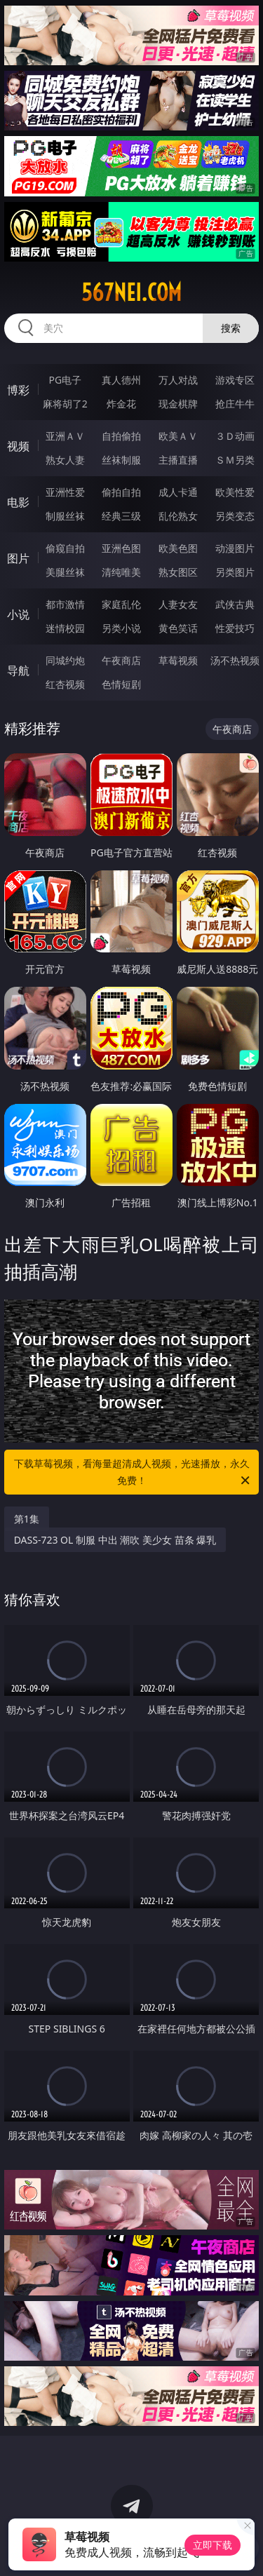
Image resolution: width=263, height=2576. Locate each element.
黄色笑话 (178, 628)
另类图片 (235, 572)
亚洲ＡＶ (65, 436)
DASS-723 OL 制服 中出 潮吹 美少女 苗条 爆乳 (115, 1539)
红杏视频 (65, 684)
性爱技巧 (235, 628)
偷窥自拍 (65, 548)
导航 (18, 670)
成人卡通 (178, 492)
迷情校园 (65, 628)
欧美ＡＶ (178, 436)
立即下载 (212, 2544)
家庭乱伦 (121, 604)
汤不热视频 (234, 660)
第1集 (26, 1518)
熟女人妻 (65, 459)
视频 (18, 446)
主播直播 (178, 459)
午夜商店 (121, 660)
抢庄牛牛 (235, 403)
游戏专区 (235, 379)
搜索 (231, 328)
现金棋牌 (178, 403)
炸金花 (121, 403)
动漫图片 (235, 548)
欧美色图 (178, 548)
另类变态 (235, 515)
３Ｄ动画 (235, 436)
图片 (18, 558)
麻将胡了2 (65, 403)
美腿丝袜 (65, 572)
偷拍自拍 (121, 492)
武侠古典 (235, 604)
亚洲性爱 (65, 492)
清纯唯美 (121, 572)
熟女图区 (178, 572)
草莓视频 (178, 660)
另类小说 (121, 628)
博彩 (18, 390)
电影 (18, 502)
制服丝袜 (65, 515)
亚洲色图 (121, 548)
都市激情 (65, 604)
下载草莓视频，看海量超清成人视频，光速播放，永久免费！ (133, 1473)
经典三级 (121, 515)
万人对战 (178, 379)
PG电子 (64, 379)
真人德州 (121, 379)
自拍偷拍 (121, 436)
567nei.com (131, 292)
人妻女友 (178, 604)
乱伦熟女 (178, 515)
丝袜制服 (121, 459)
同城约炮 (65, 660)
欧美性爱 (235, 492)
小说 (18, 614)
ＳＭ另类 (235, 459)
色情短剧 (121, 684)
